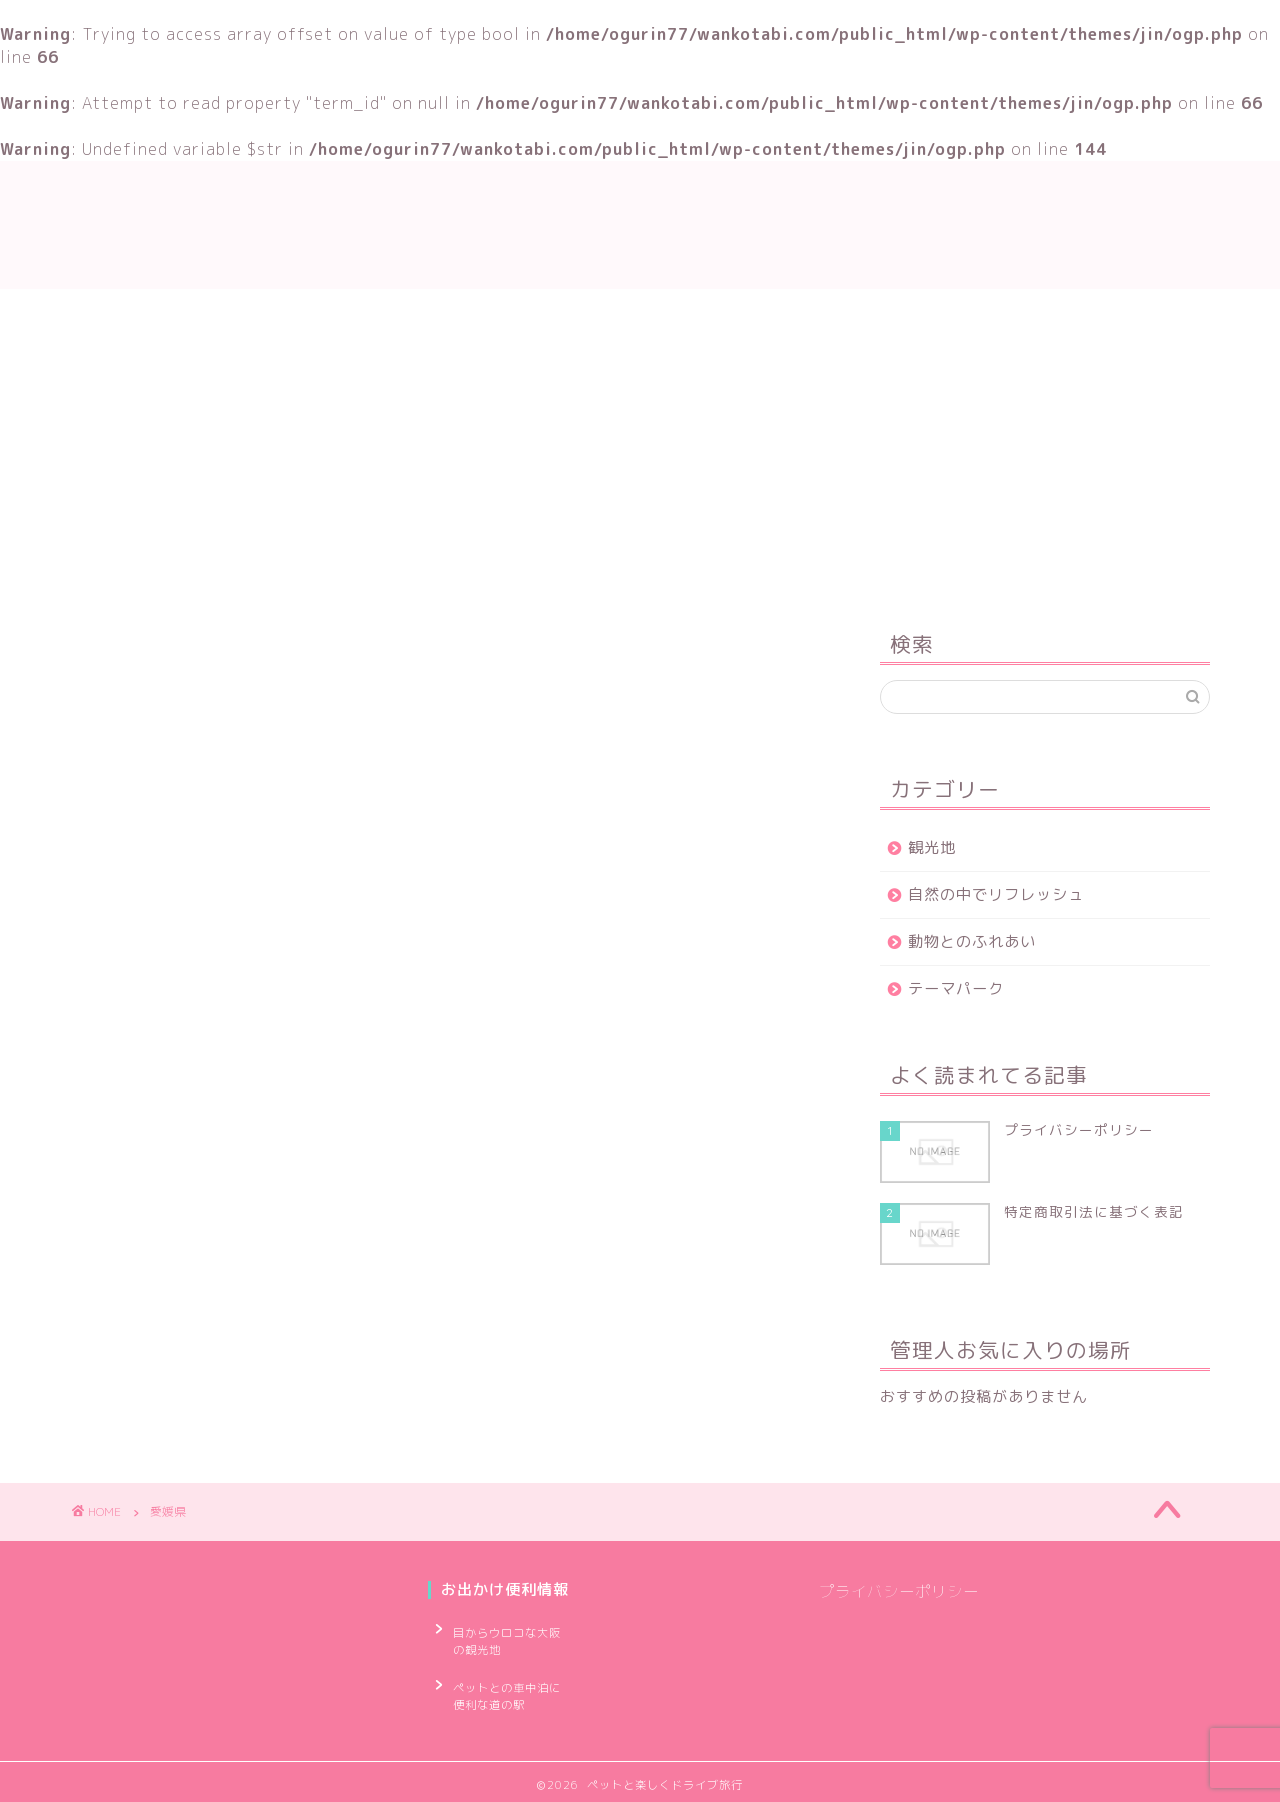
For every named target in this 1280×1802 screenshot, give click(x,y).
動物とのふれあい (972, 941)
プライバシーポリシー (899, 1591)
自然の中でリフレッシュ (996, 894)
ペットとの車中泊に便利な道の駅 (509, 1685)
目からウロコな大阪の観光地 (509, 1637)
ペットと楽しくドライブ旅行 (640, 224)
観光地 (932, 847)
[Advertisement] (1045, 444)
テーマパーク (956, 988)
